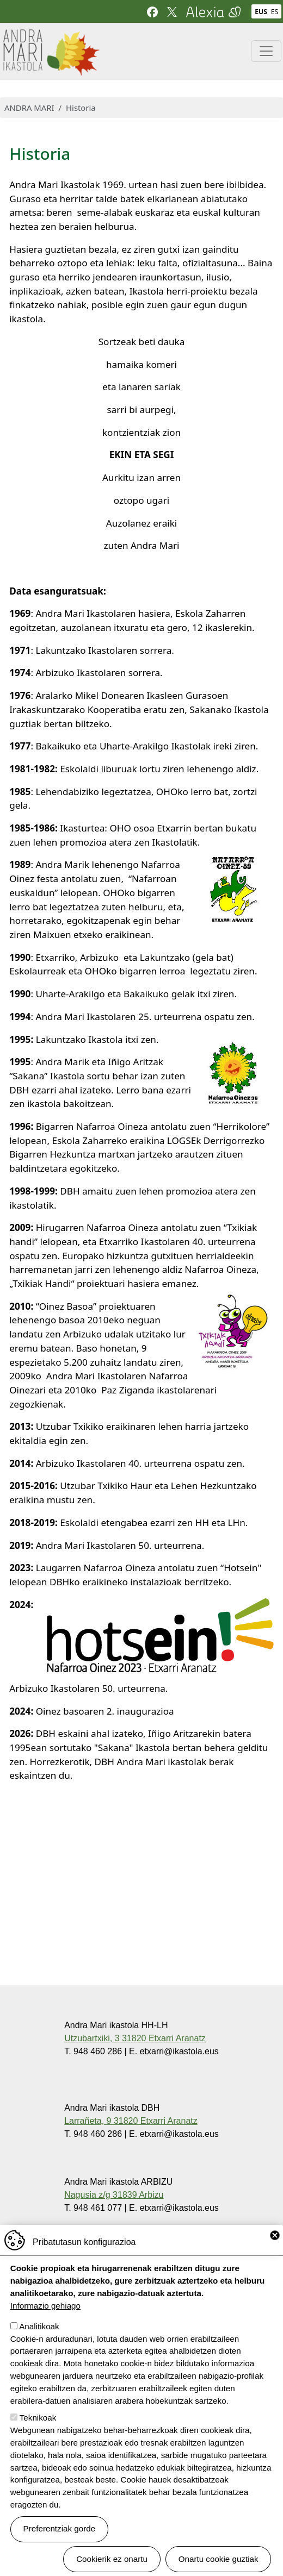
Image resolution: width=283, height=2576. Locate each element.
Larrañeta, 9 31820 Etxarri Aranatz (131, 2120)
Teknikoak (38, 2436)
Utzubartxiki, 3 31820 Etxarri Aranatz (135, 2038)
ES (275, 11)
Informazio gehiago (45, 2323)
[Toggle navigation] (266, 51)
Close (274, 2253)
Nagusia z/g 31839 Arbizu (113, 2194)
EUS (261, 11)
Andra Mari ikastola (51, 36)
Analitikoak (39, 2344)
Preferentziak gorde (59, 2546)
